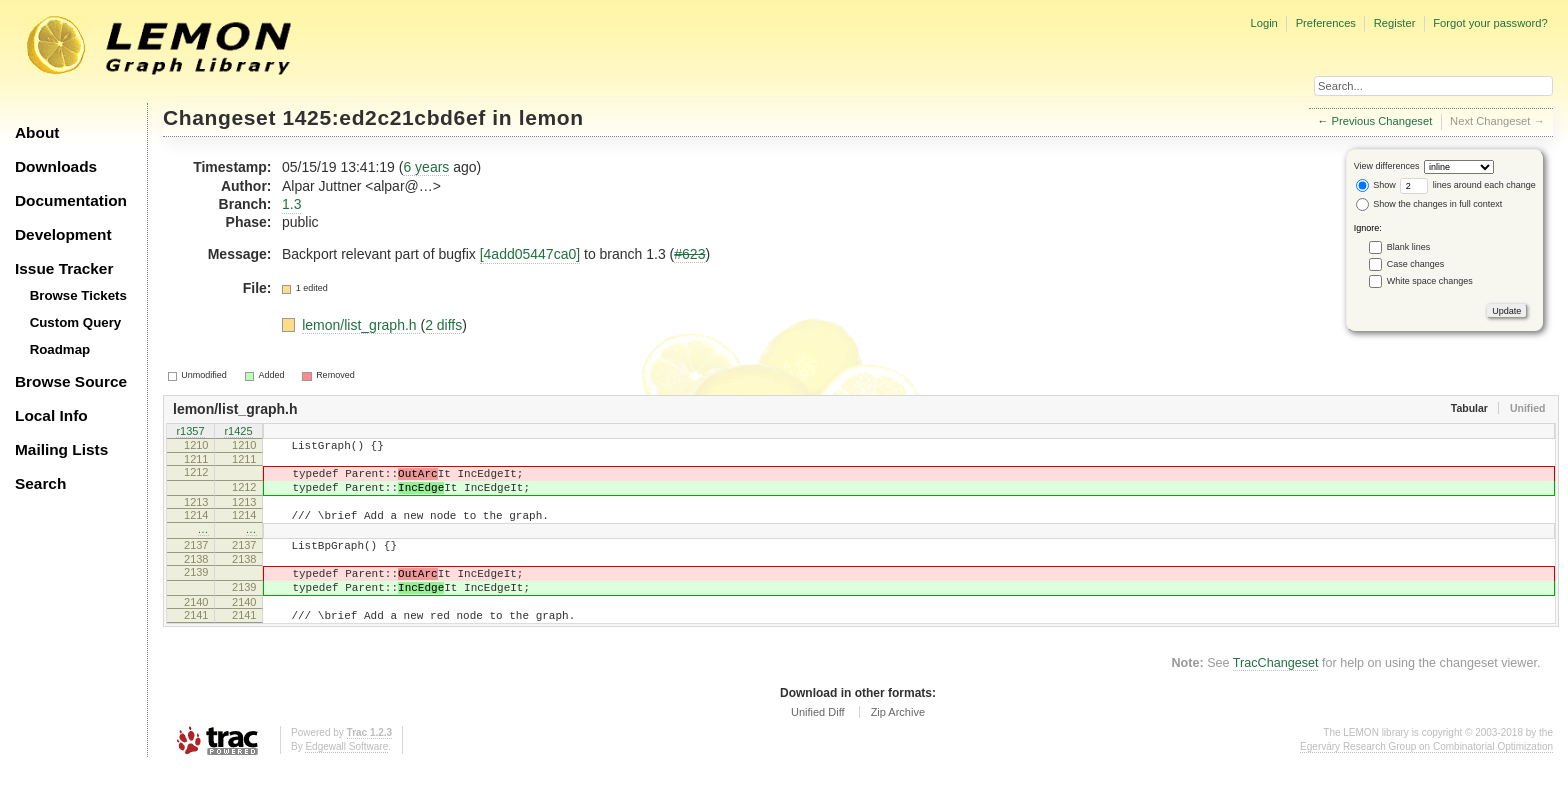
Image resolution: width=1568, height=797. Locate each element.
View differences (1387, 166)
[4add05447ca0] (530, 254)
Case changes (1416, 264)
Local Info (51, 415)
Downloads (56, 166)
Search (40, 483)
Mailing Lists (61, 449)
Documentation (71, 200)
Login (1263, 23)
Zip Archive (898, 742)
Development (63, 234)
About (37, 132)
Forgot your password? (1490, 23)
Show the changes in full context (1429, 204)
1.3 (291, 204)
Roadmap (60, 349)
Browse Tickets (78, 295)
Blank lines (1409, 247)
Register (1395, 23)
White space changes (1430, 281)
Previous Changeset (1382, 121)
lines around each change (1468, 185)
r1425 (238, 432)
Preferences (1326, 23)
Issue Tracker (64, 268)
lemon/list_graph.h (361, 325)
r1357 (190, 432)
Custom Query (76, 322)
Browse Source (71, 381)
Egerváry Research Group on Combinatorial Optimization (1426, 776)
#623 (689, 254)
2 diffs (443, 325)
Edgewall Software (346, 776)
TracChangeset (1276, 693)
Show (1376, 185)
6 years (426, 167)
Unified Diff (818, 742)
